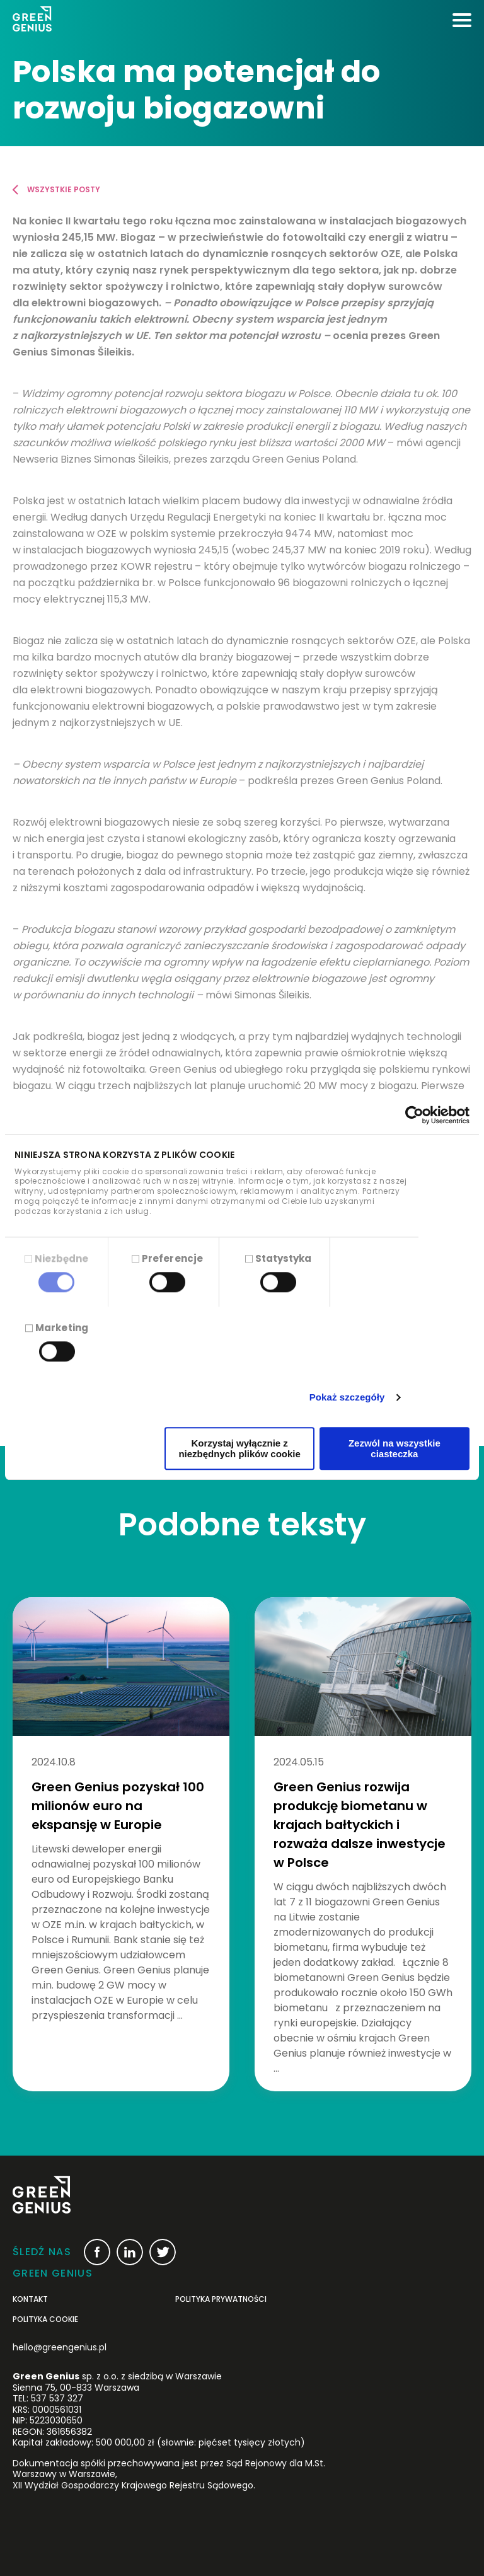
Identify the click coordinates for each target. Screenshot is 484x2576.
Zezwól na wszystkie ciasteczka (395, 1448)
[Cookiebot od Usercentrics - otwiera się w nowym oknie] (414, 1115)
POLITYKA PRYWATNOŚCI (221, 2299)
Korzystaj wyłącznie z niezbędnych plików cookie (239, 1448)
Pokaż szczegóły (347, 1397)
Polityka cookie (45, 2319)
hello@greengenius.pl (60, 2347)
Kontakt (30, 2299)
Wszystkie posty (63, 189)
